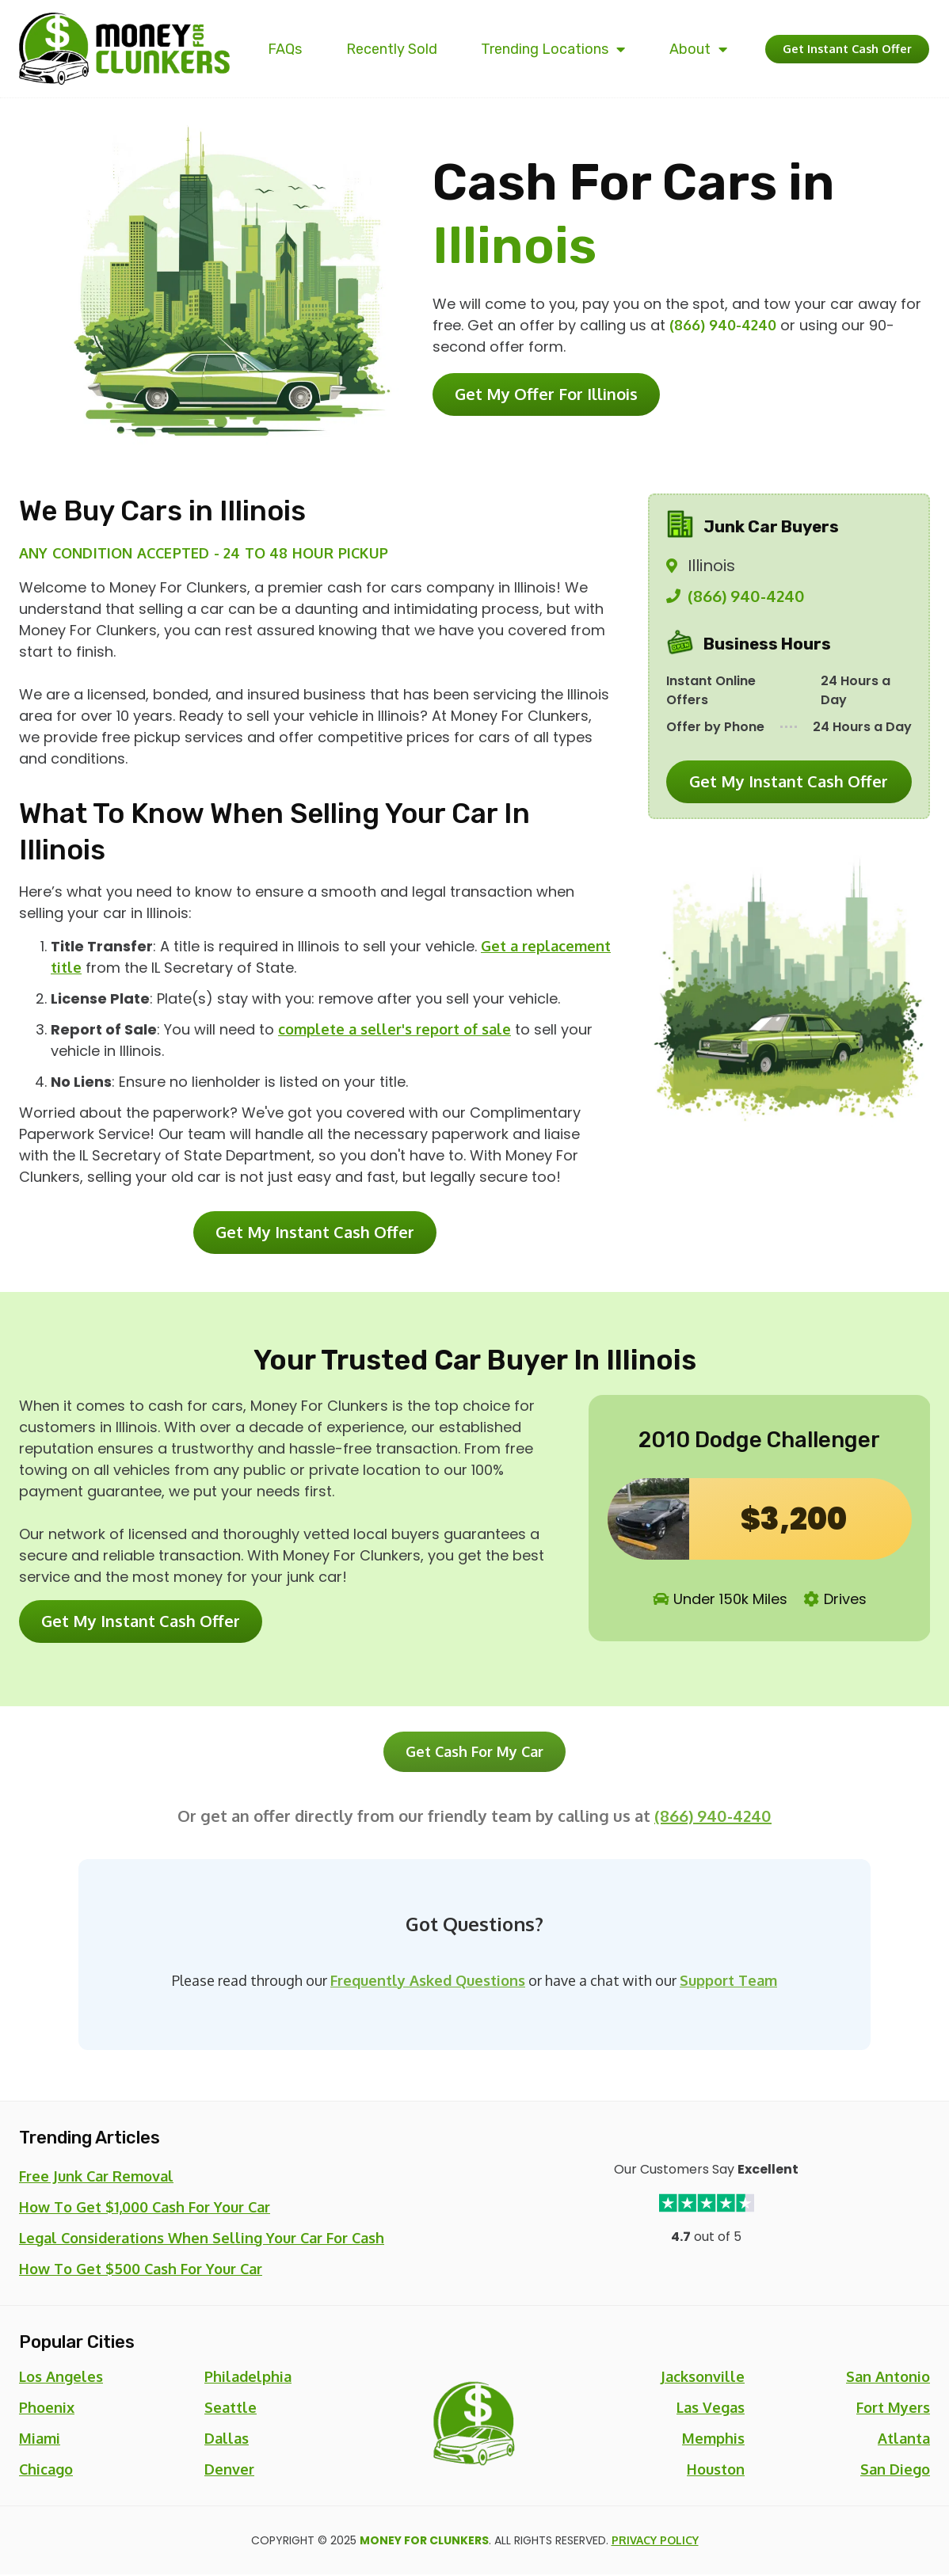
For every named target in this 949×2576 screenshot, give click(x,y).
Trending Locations (532, 49)
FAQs (281, 49)
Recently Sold (379, 49)
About (670, 49)
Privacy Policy (655, 2541)
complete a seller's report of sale (394, 1029)
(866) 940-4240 (722, 324)
